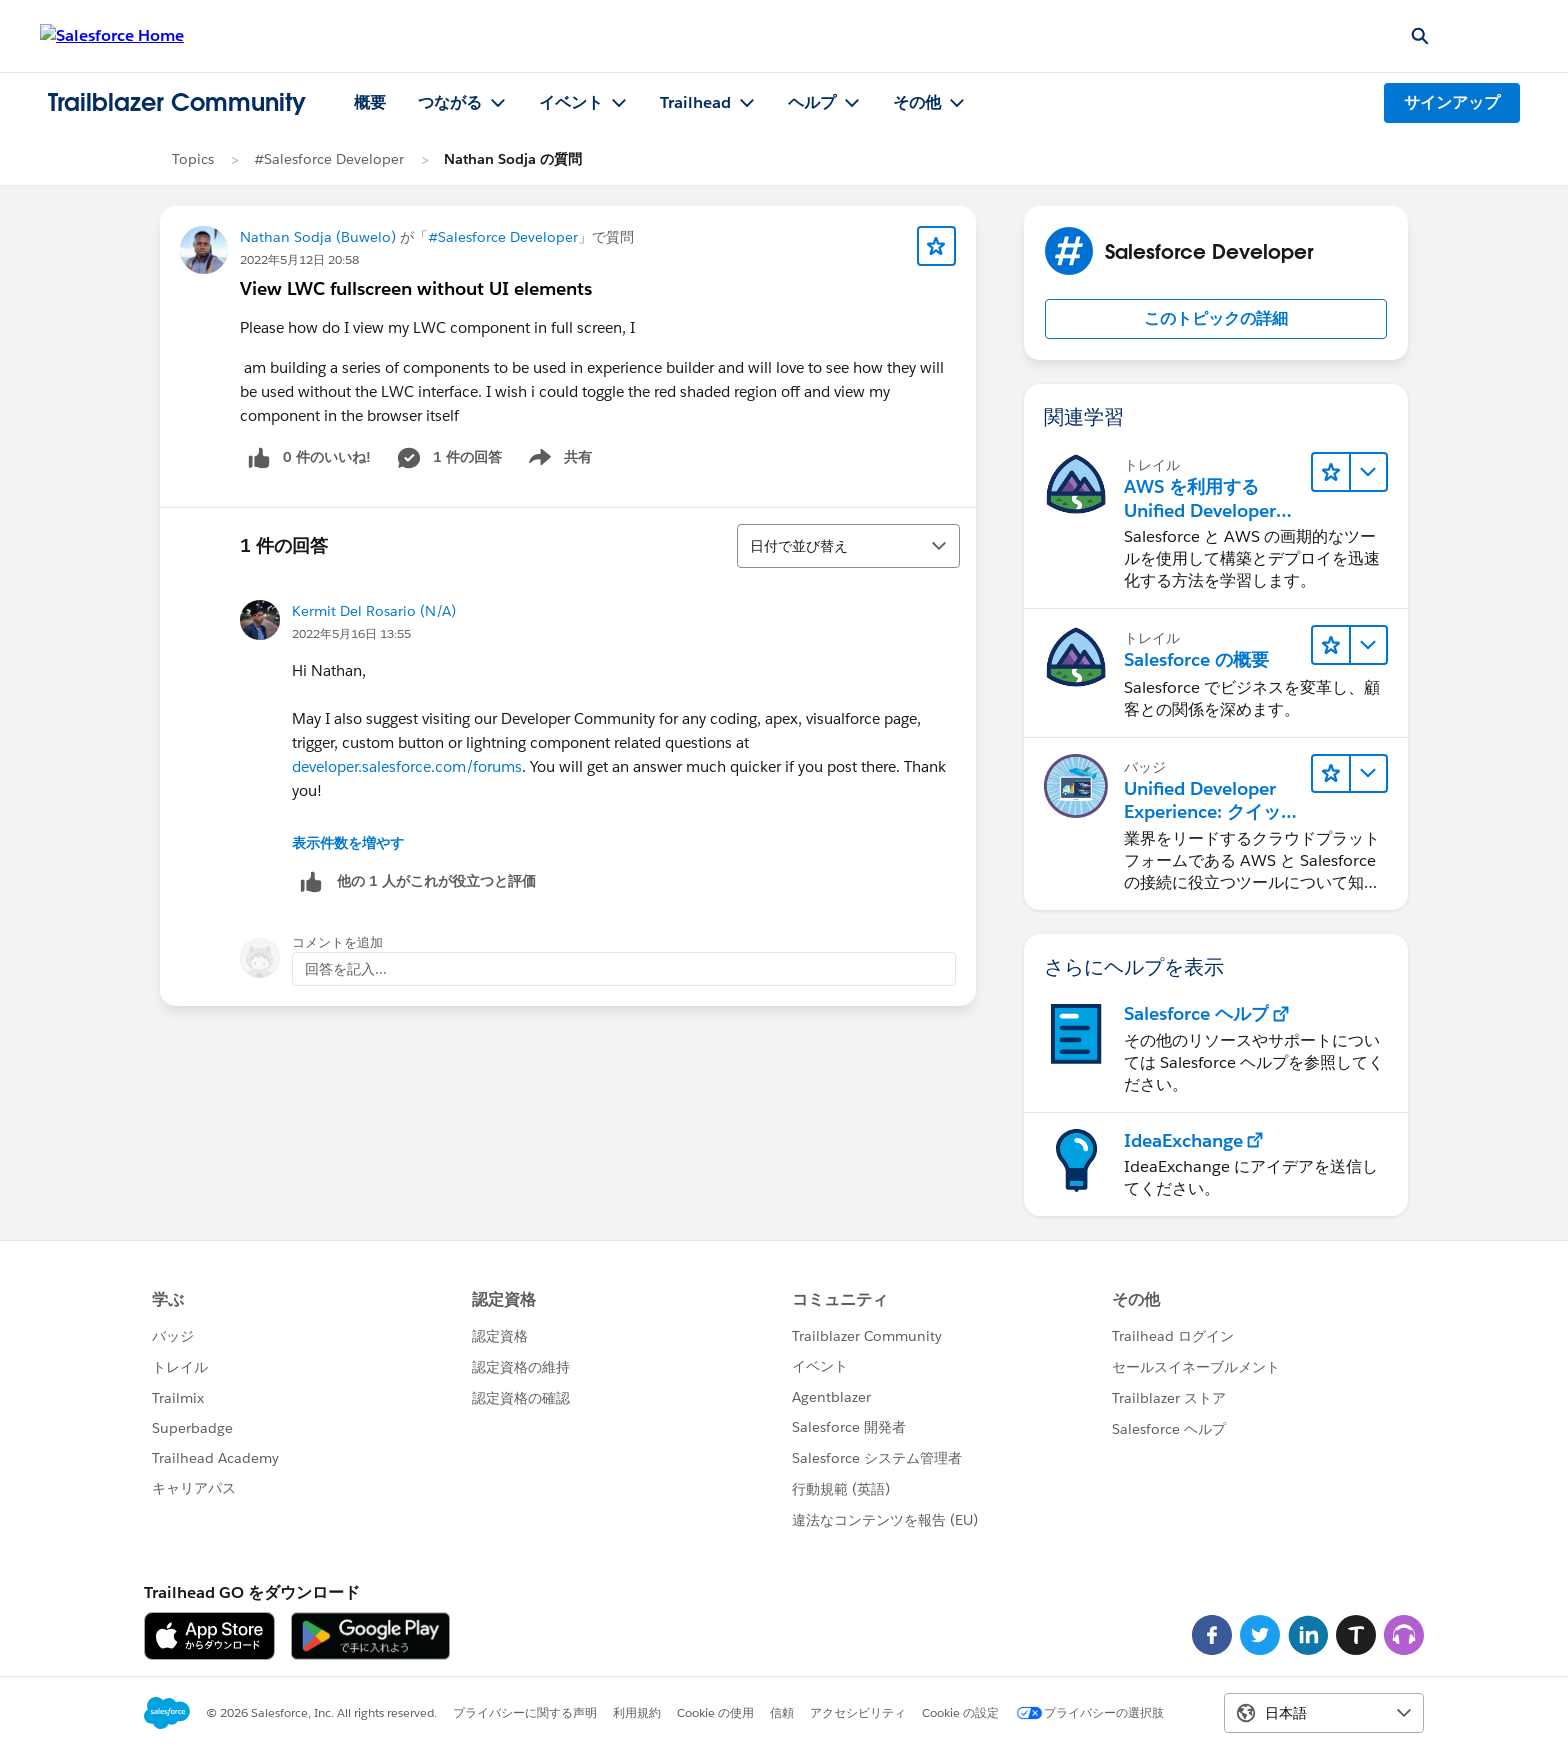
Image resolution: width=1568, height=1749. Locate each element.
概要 (370, 102)
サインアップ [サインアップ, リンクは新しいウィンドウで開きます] (1452, 102)
